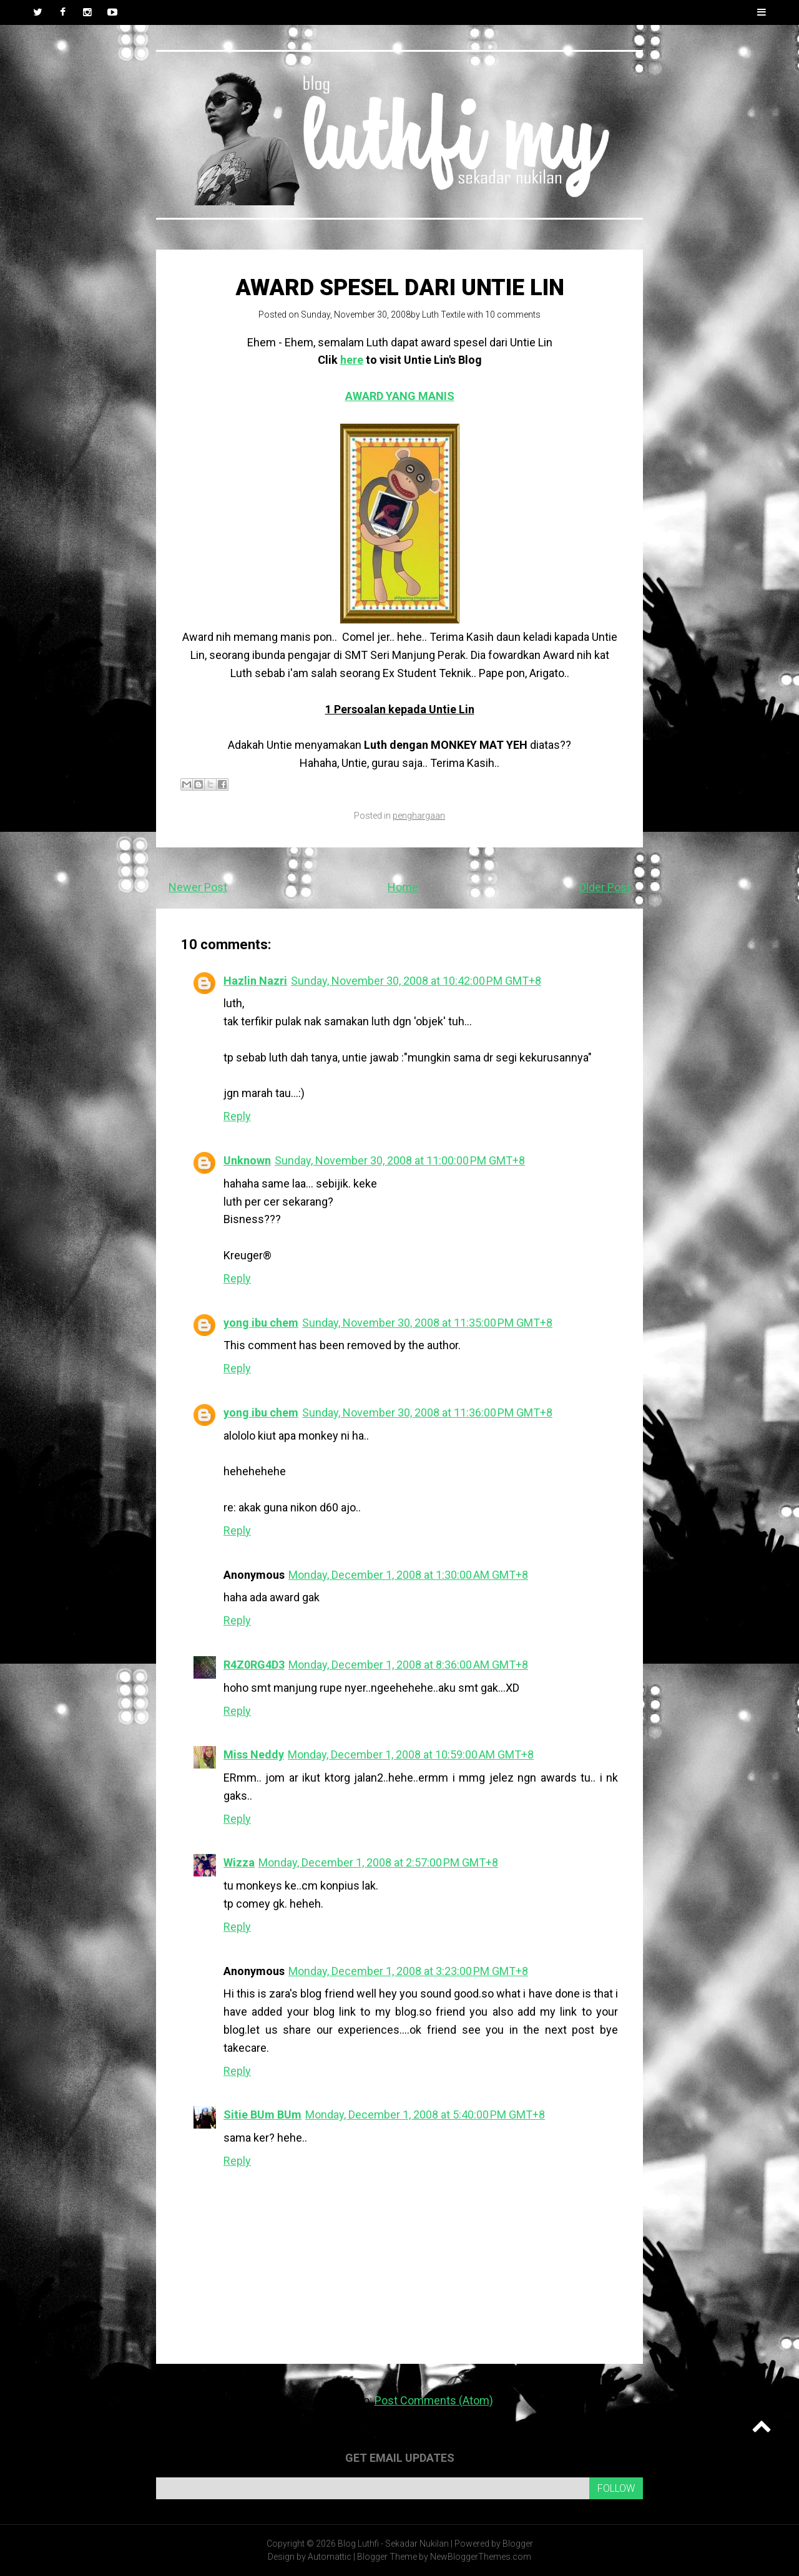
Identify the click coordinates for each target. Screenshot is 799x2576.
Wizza (239, 1862)
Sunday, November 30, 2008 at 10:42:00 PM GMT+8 (416, 980)
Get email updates (399, 2457)
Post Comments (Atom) (434, 2400)
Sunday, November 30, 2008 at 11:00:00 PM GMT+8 (400, 1160)
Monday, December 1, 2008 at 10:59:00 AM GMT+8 (411, 1754)
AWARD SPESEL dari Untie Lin (399, 288)
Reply (237, 1116)
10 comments (513, 315)
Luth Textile (443, 315)
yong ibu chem (260, 1322)
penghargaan (419, 816)
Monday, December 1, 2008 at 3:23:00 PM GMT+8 (408, 1971)
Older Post (604, 887)
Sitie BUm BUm (262, 2114)
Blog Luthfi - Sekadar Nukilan (393, 2544)
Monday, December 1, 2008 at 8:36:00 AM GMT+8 (408, 1664)
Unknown (247, 1160)
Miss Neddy (253, 1754)
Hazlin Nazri (255, 980)
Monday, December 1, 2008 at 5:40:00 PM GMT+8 (425, 2114)
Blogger (517, 2544)
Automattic (329, 2557)
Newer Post (198, 887)
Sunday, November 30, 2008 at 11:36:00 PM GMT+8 (427, 1412)
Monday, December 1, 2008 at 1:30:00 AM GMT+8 (408, 1574)
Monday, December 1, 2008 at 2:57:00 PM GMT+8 (378, 1862)
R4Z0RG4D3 (254, 1664)
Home (403, 887)
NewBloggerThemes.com (480, 2557)
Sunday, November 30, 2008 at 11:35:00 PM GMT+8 (427, 1322)
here (351, 359)
